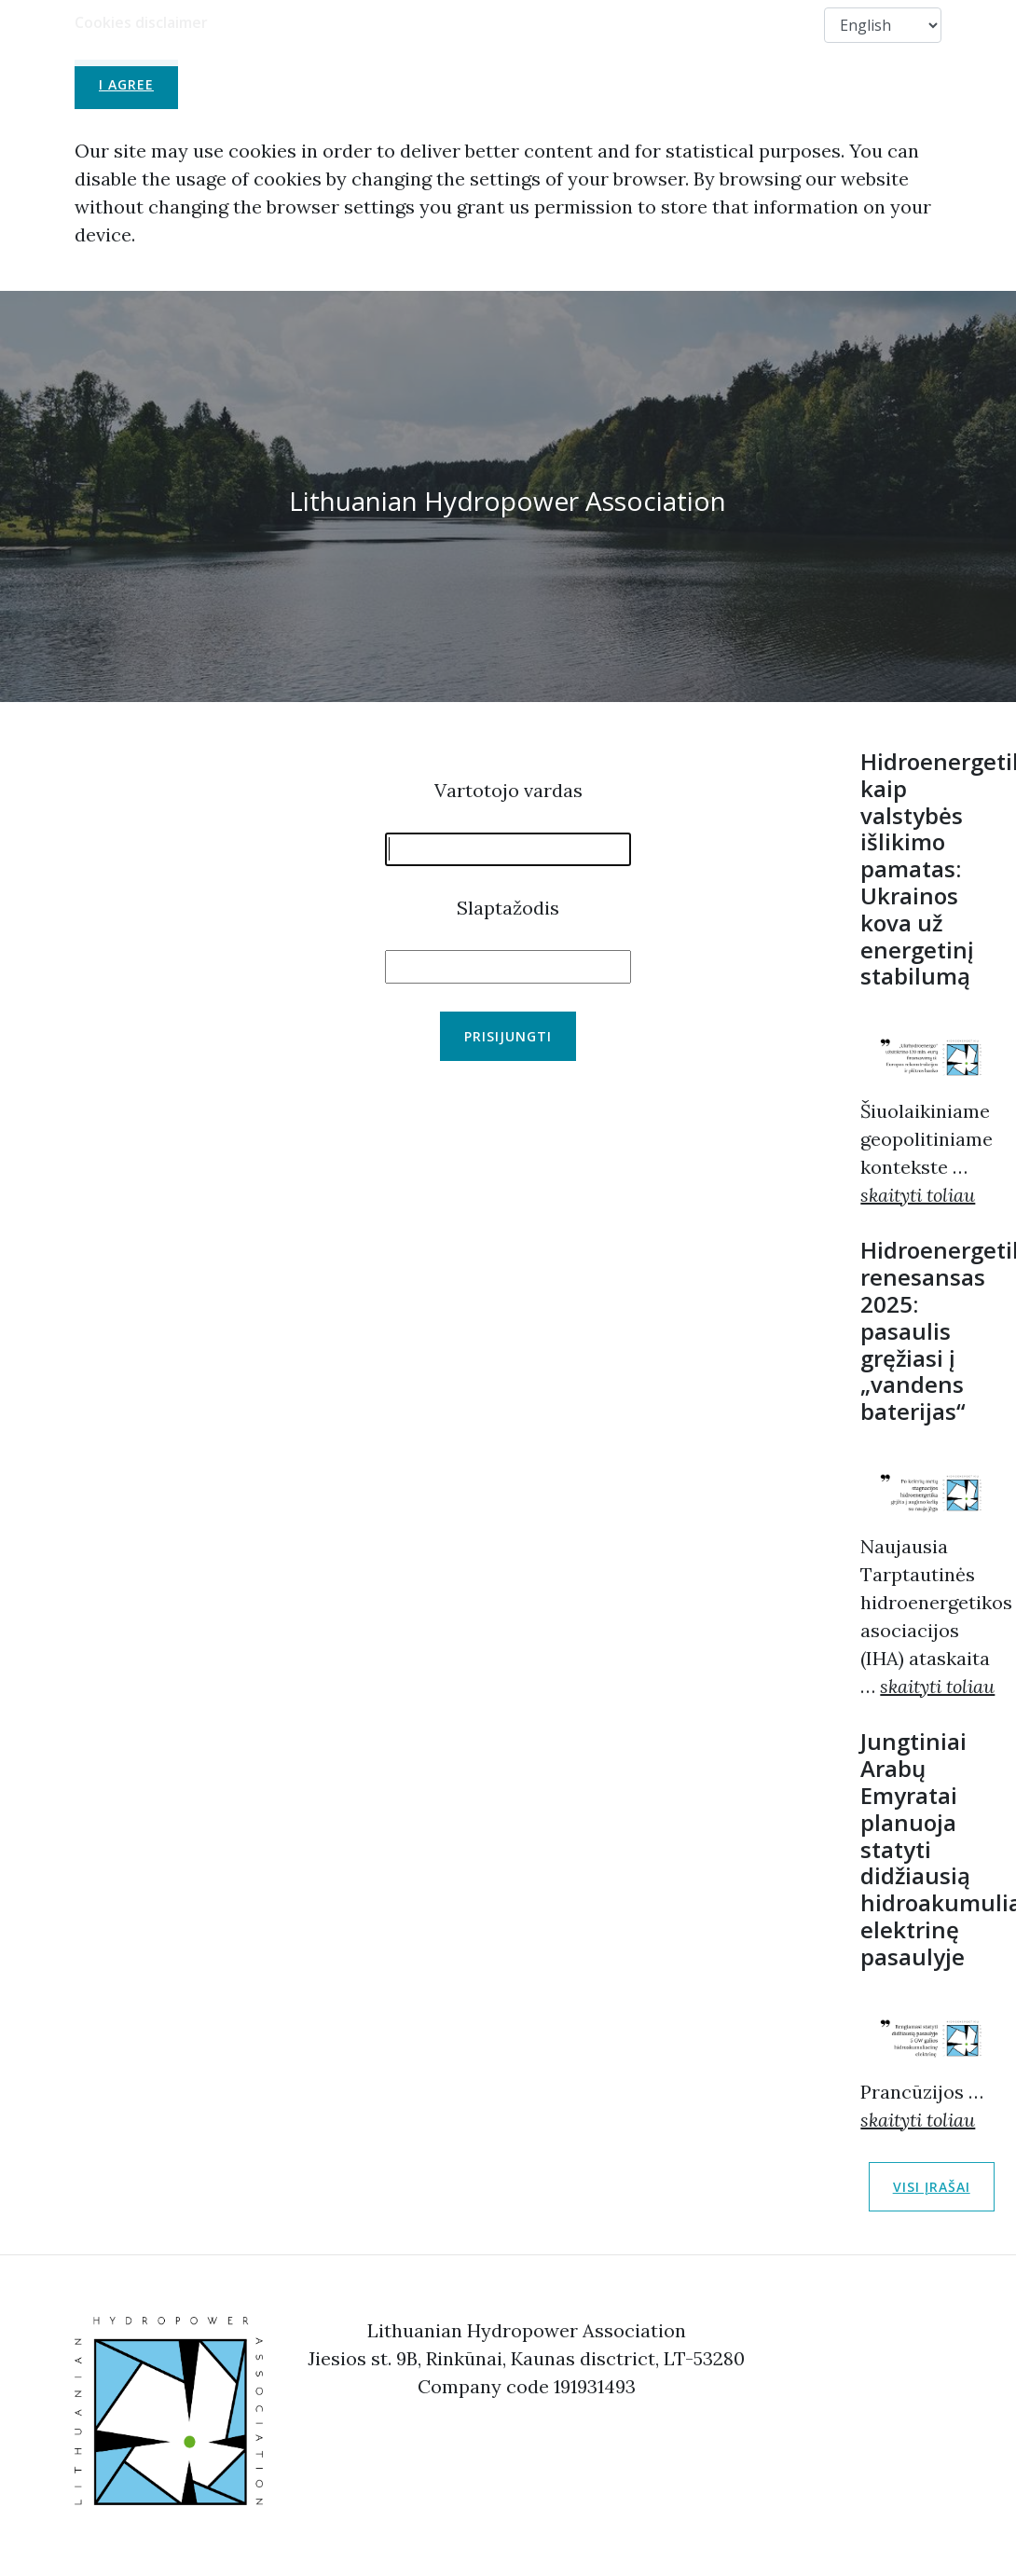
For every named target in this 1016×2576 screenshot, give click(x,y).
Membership (458, 25)
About (361, 25)
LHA (291, 25)
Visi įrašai (931, 2187)
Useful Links (574, 25)
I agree (126, 84)
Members (680, 25)
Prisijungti (508, 1036)
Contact (775, 25)
